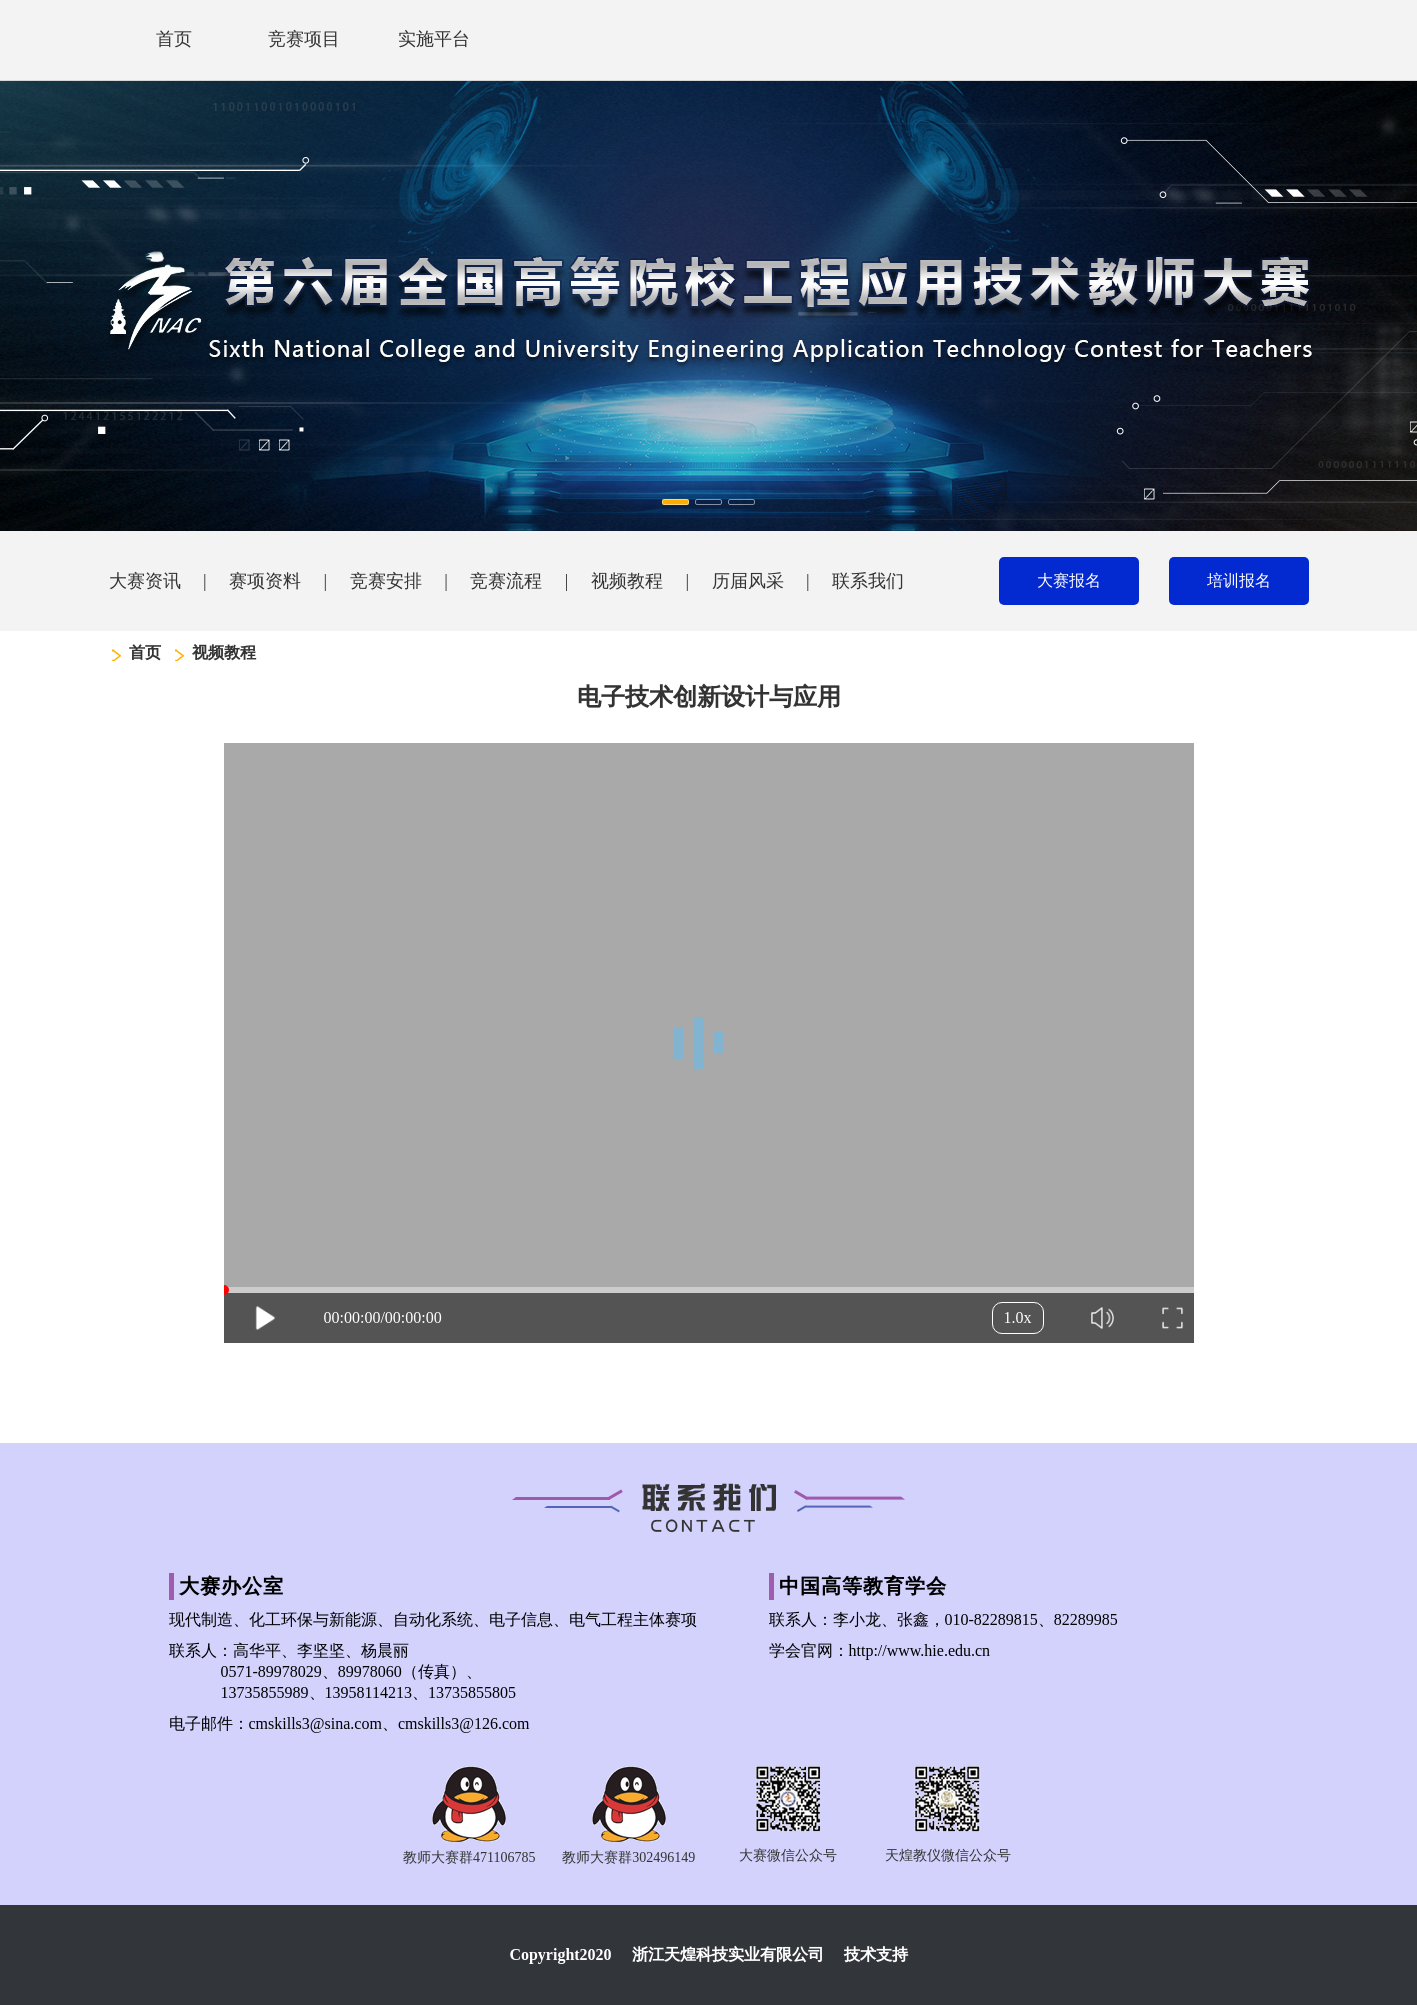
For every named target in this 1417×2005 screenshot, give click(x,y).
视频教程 (627, 581)
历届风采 (748, 581)
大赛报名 (1069, 580)
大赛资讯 (145, 581)
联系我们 (868, 581)
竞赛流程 (506, 581)
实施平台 (434, 39)
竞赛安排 (386, 581)
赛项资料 (265, 581)
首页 (174, 39)
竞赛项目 (304, 39)
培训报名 (1239, 580)
